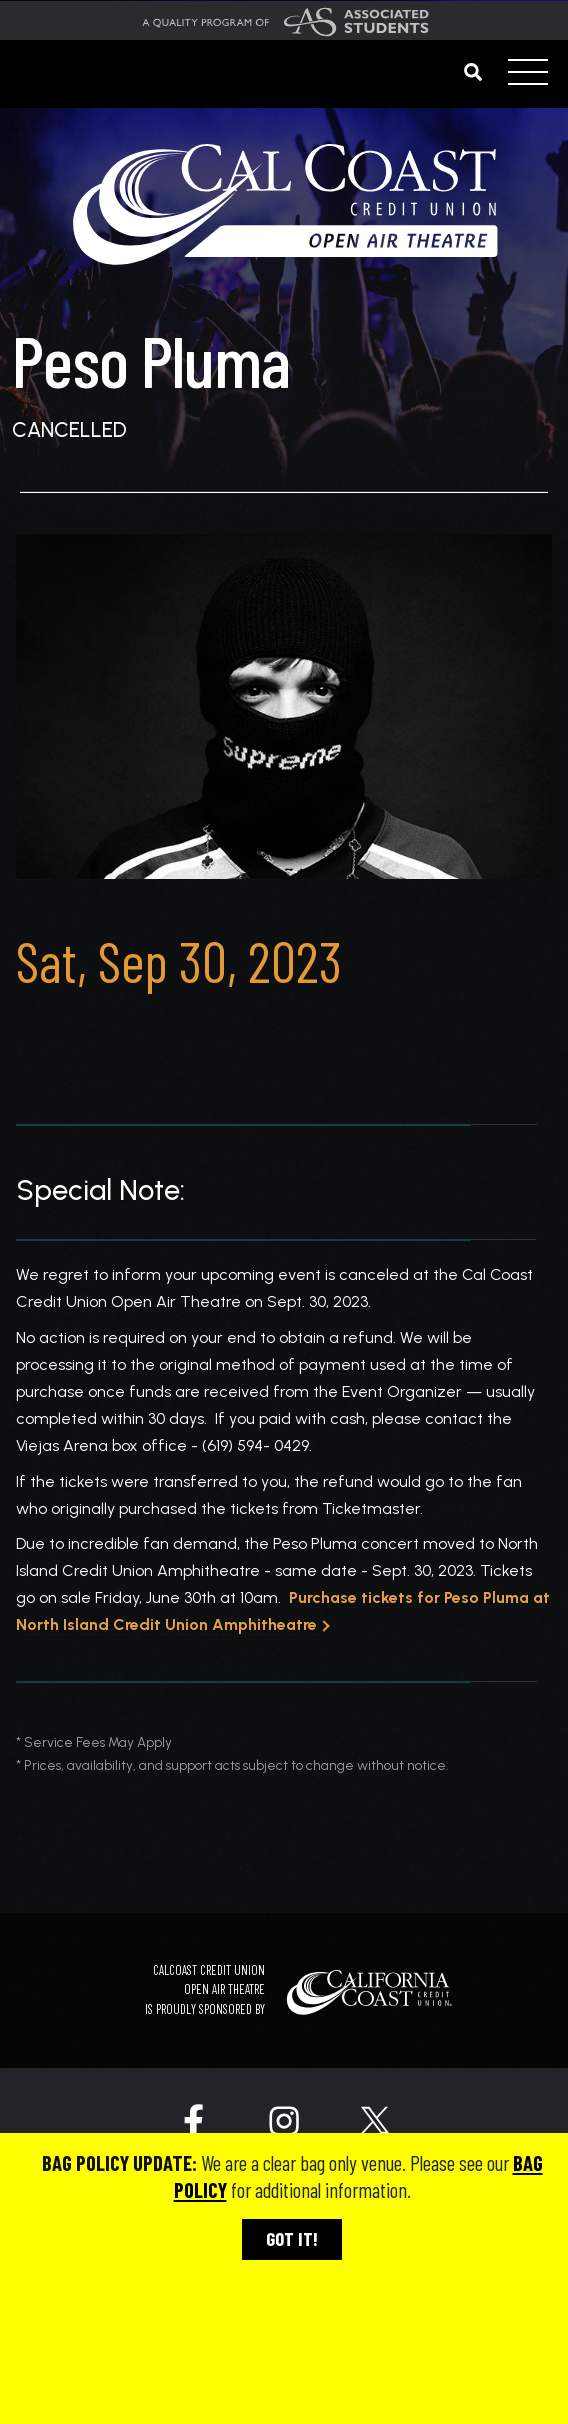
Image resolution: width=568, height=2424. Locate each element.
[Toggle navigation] (528, 74)
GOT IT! (292, 2238)
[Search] (460, 72)
